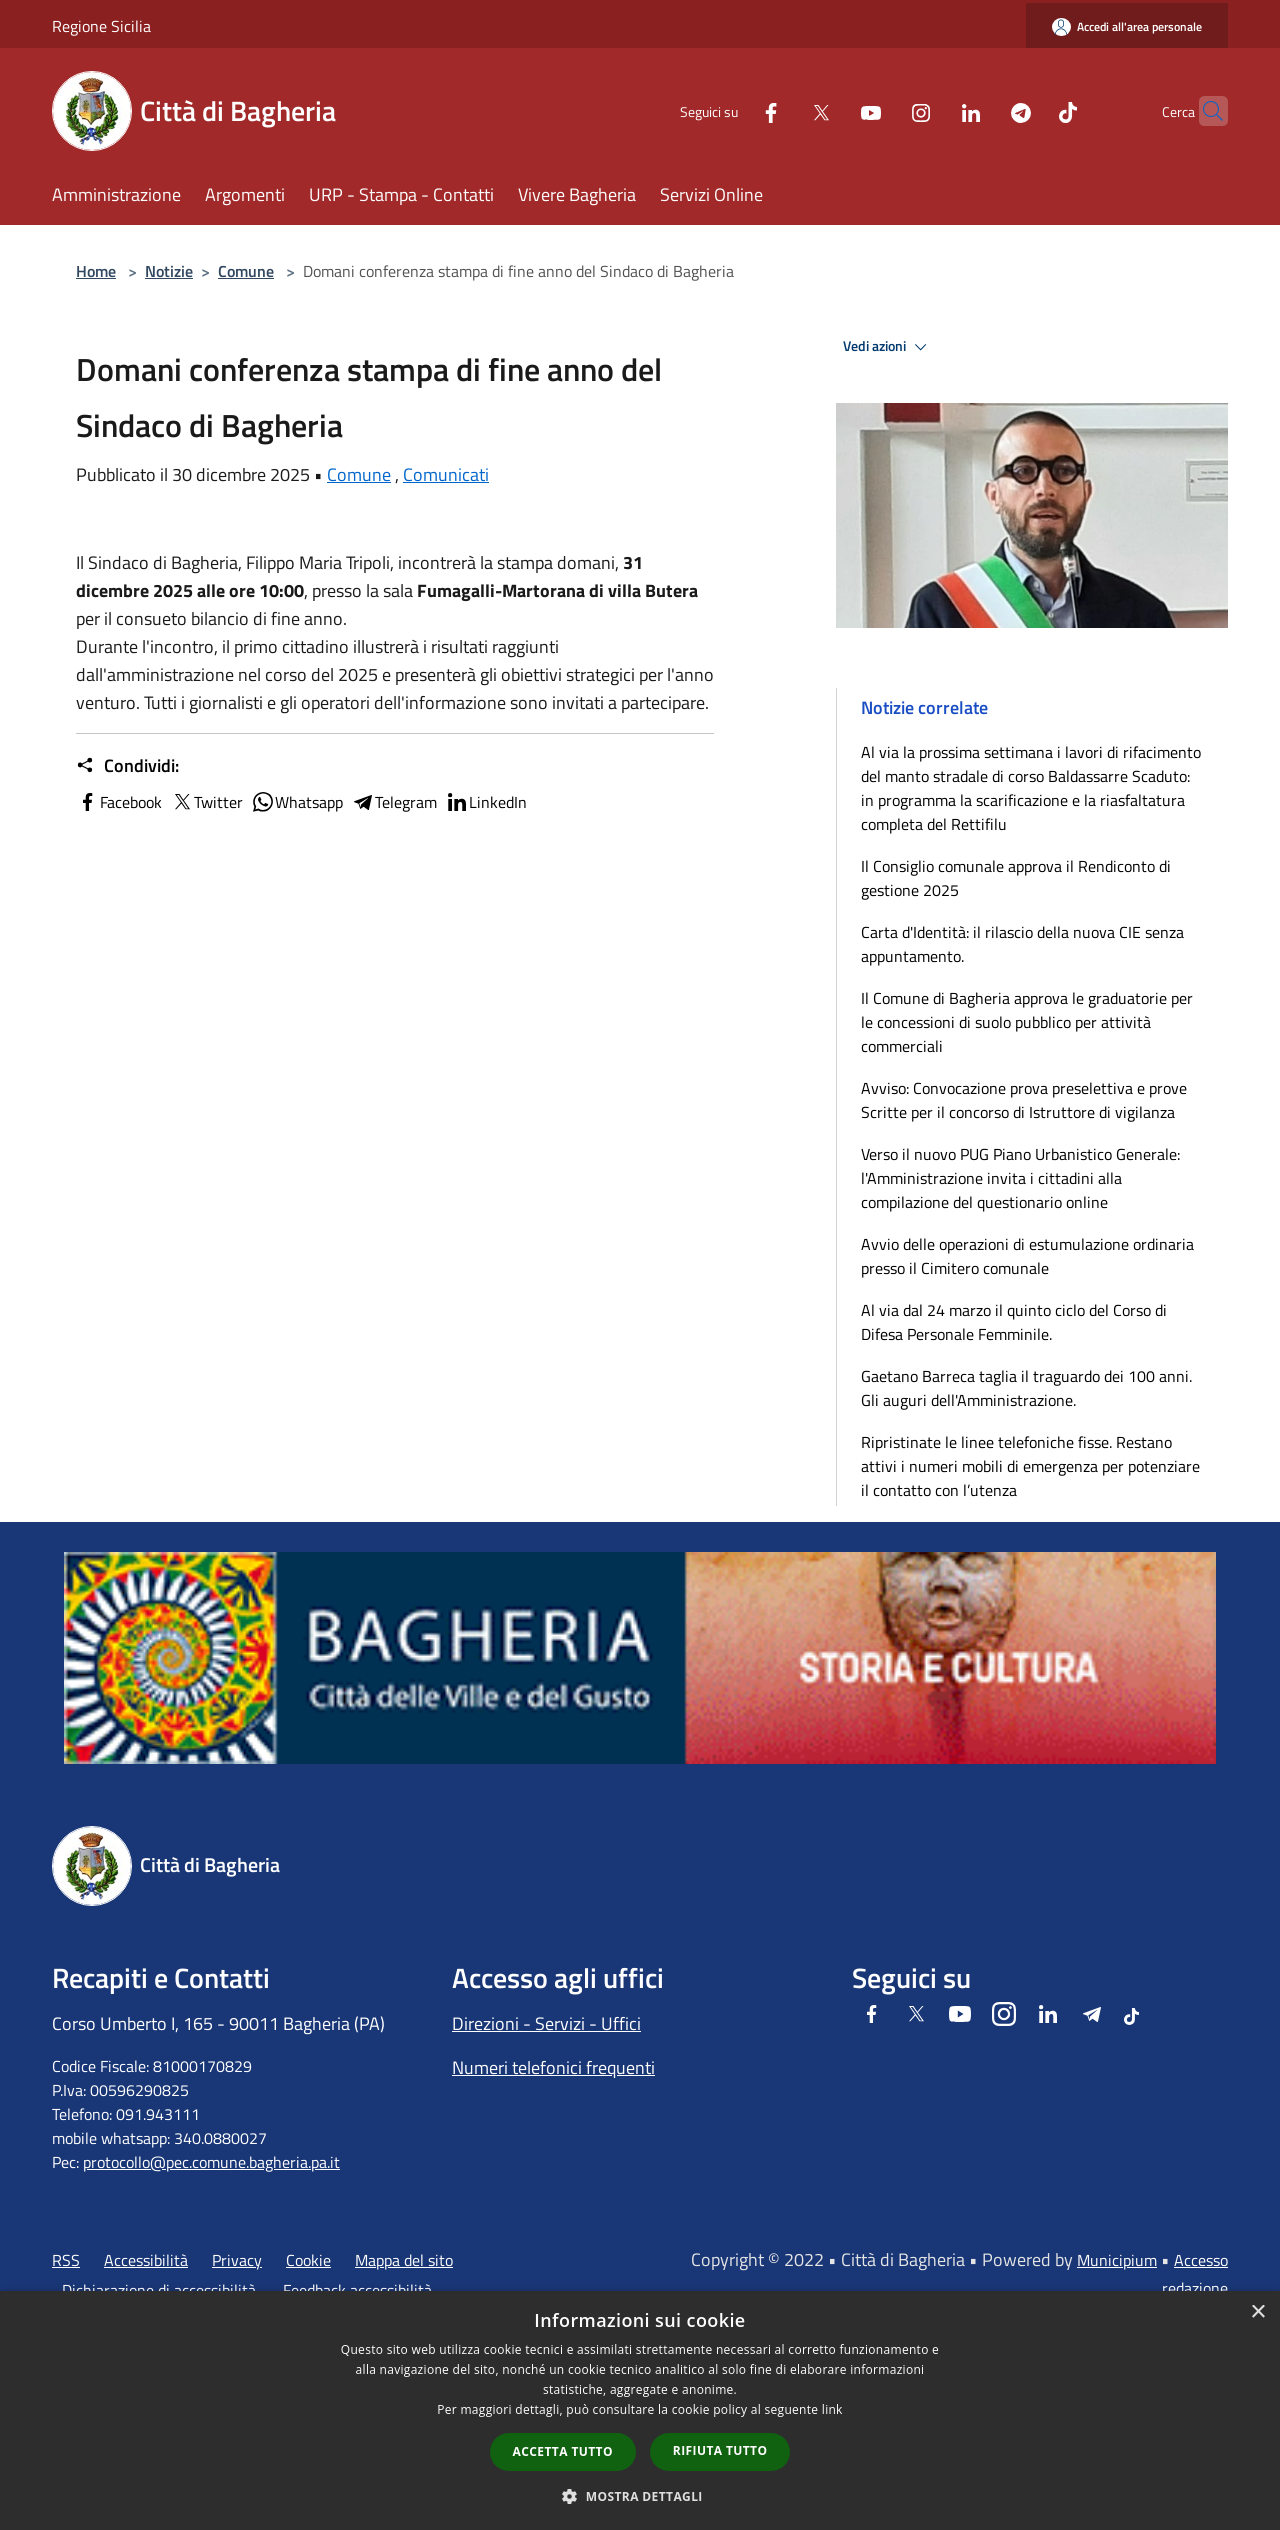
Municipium (1117, 2260)
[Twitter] (782, 110)
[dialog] (640, 2410)
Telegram (394, 802)
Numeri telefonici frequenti (553, 2067)
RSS (66, 2260)
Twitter (206, 802)
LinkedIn (486, 802)
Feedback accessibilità (357, 2290)
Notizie (169, 271)
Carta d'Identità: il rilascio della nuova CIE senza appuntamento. (1022, 944)
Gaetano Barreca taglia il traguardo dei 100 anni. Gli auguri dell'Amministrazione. (1026, 1388)
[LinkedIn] (932, 110)
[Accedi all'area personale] (1127, 26)
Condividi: (127, 766)
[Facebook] (732, 110)
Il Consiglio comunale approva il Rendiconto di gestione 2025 (1016, 878)
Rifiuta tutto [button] (720, 2450)
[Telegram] (982, 110)
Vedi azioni (888, 347)
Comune (246, 271)
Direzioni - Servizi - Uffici (546, 2023)
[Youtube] (832, 110)
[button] (640, 2496)
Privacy (237, 2260)
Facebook (119, 802)
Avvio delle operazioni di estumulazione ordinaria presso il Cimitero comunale (1027, 1256)
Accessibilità (146, 2260)
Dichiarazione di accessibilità (159, 2290)
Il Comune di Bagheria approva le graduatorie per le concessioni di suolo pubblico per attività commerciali (1027, 1022)
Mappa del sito (404, 2260)
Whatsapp (297, 802)
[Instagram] (882, 110)
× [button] (1257, 2312)
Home (96, 271)
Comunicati (446, 474)
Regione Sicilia (101, 26)
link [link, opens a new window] (832, 2409)
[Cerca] (1204, 111)
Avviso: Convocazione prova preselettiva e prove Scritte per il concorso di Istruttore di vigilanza (1024, 1100)
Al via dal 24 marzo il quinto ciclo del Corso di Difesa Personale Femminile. (1014, 1322)
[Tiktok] (1029, 110)
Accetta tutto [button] (563, 2451)
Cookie (308, 2260)
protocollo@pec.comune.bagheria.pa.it (211, 2162)
